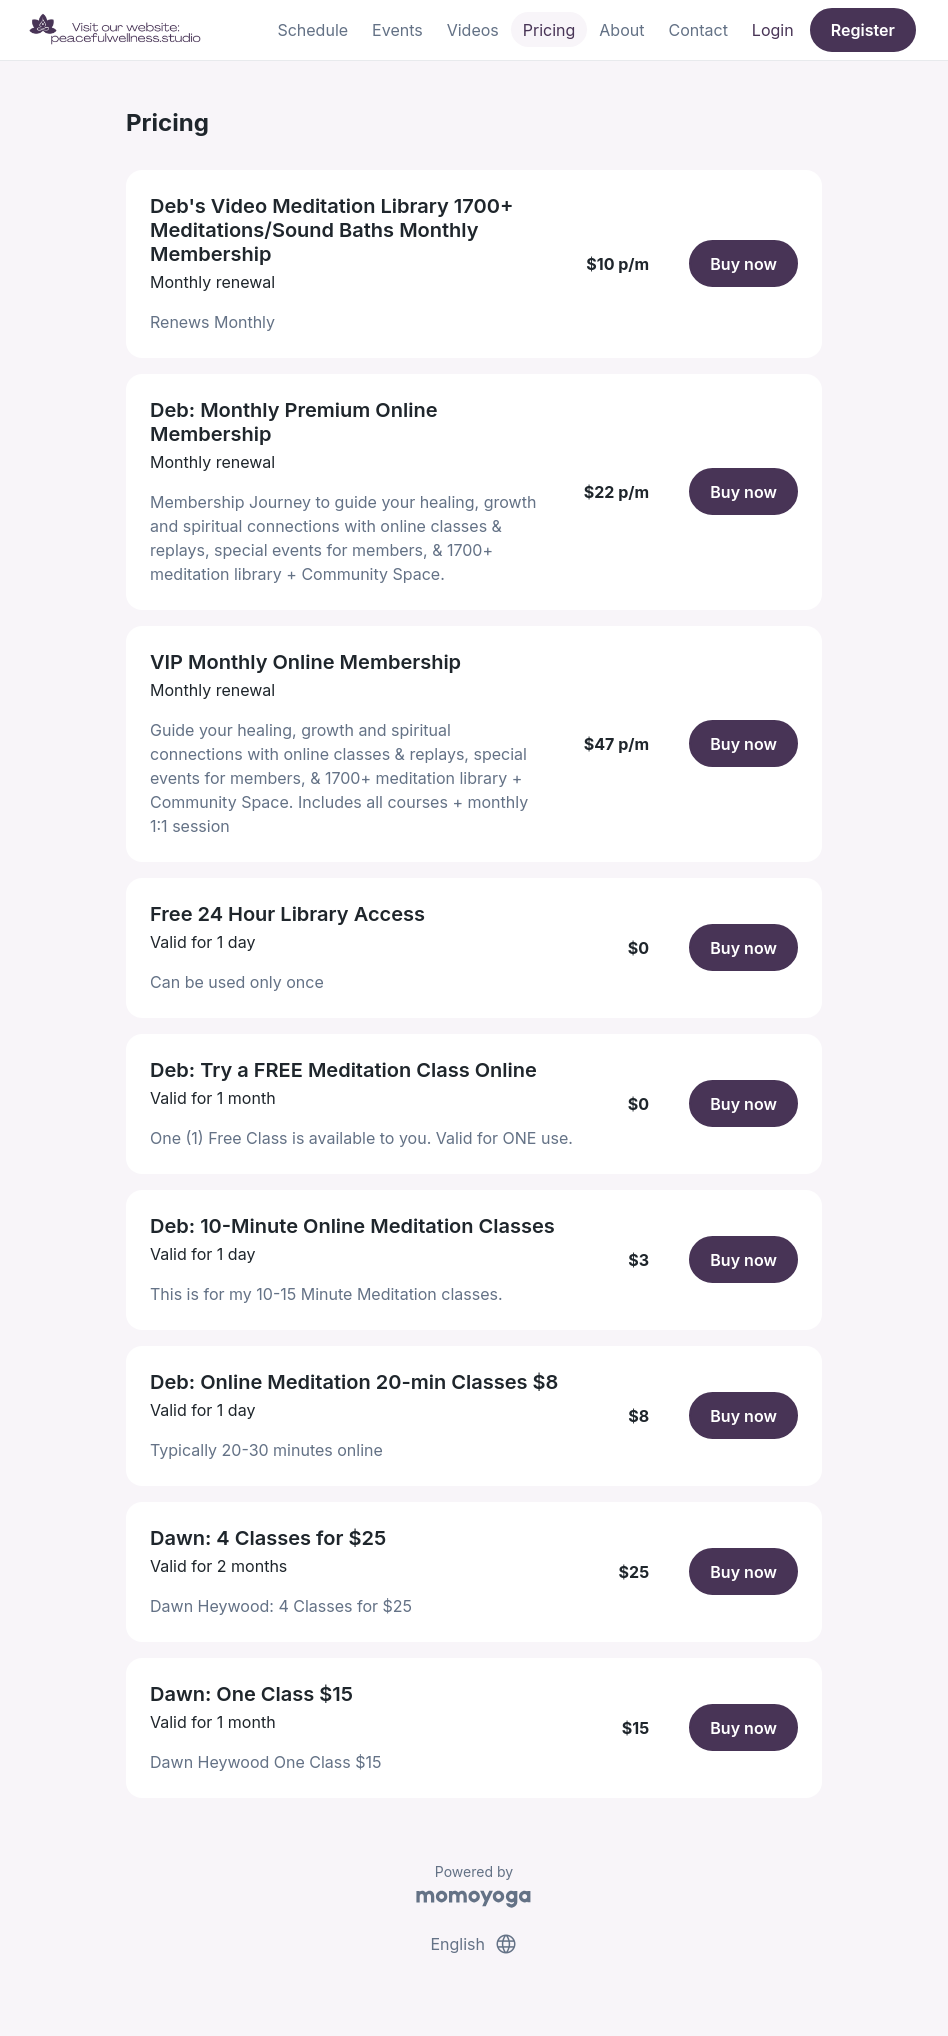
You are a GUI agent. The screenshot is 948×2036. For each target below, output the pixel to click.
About (621, 30)
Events (397, 30)
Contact (697, 30)
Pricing (549, 30)
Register (863, 30)
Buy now (743, 264)
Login (773, 30)
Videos (473, 30)
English (473, 1944)
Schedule (312, 30)
